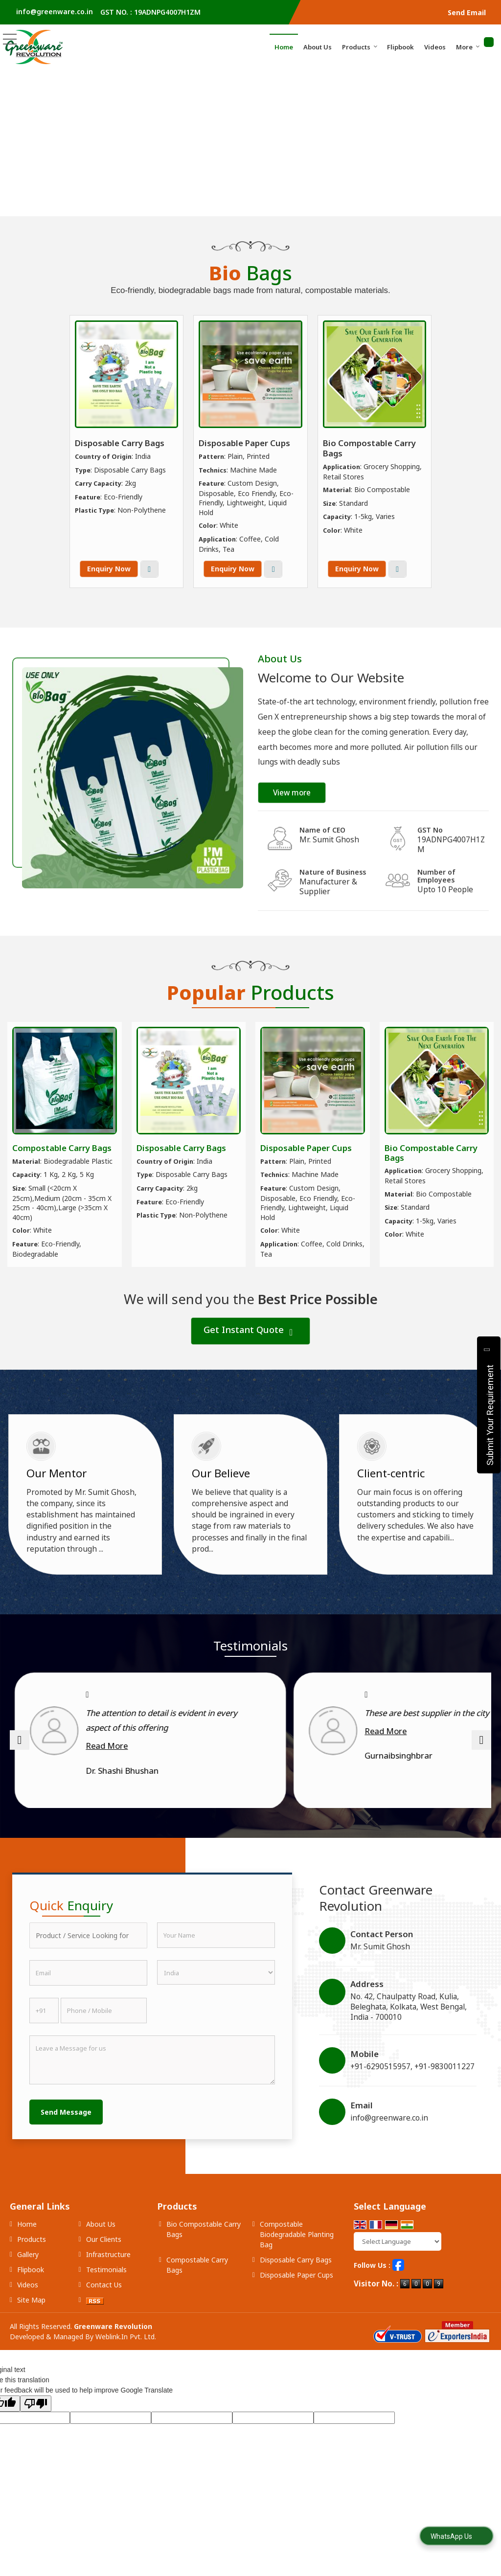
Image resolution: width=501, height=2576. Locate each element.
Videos (435, 47)
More (468, 47)
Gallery (28, 2284)
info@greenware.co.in (54, 11)
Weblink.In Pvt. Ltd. (125, 2366)
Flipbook (400, 47)
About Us (317, 47)
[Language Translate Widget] (397, 2271)
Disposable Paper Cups (244, 443)
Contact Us (104, 2314)
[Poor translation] (35, 2433)
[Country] (216, 2002)
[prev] (19, 1755)
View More (149, 569)
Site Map (31, 2329)
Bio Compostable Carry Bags (369, 448)
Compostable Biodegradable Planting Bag (297, 2264)
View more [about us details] (292, 793)
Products (360, 47)
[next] (481, 1755)
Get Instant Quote (248, 1331)
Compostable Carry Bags (62, 1147)
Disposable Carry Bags (119, 443)
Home (283, 47)
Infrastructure (108, 2284)
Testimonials (106, 2299)
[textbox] (88, 1965)
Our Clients (103, 2269)
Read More (90, 1745)
